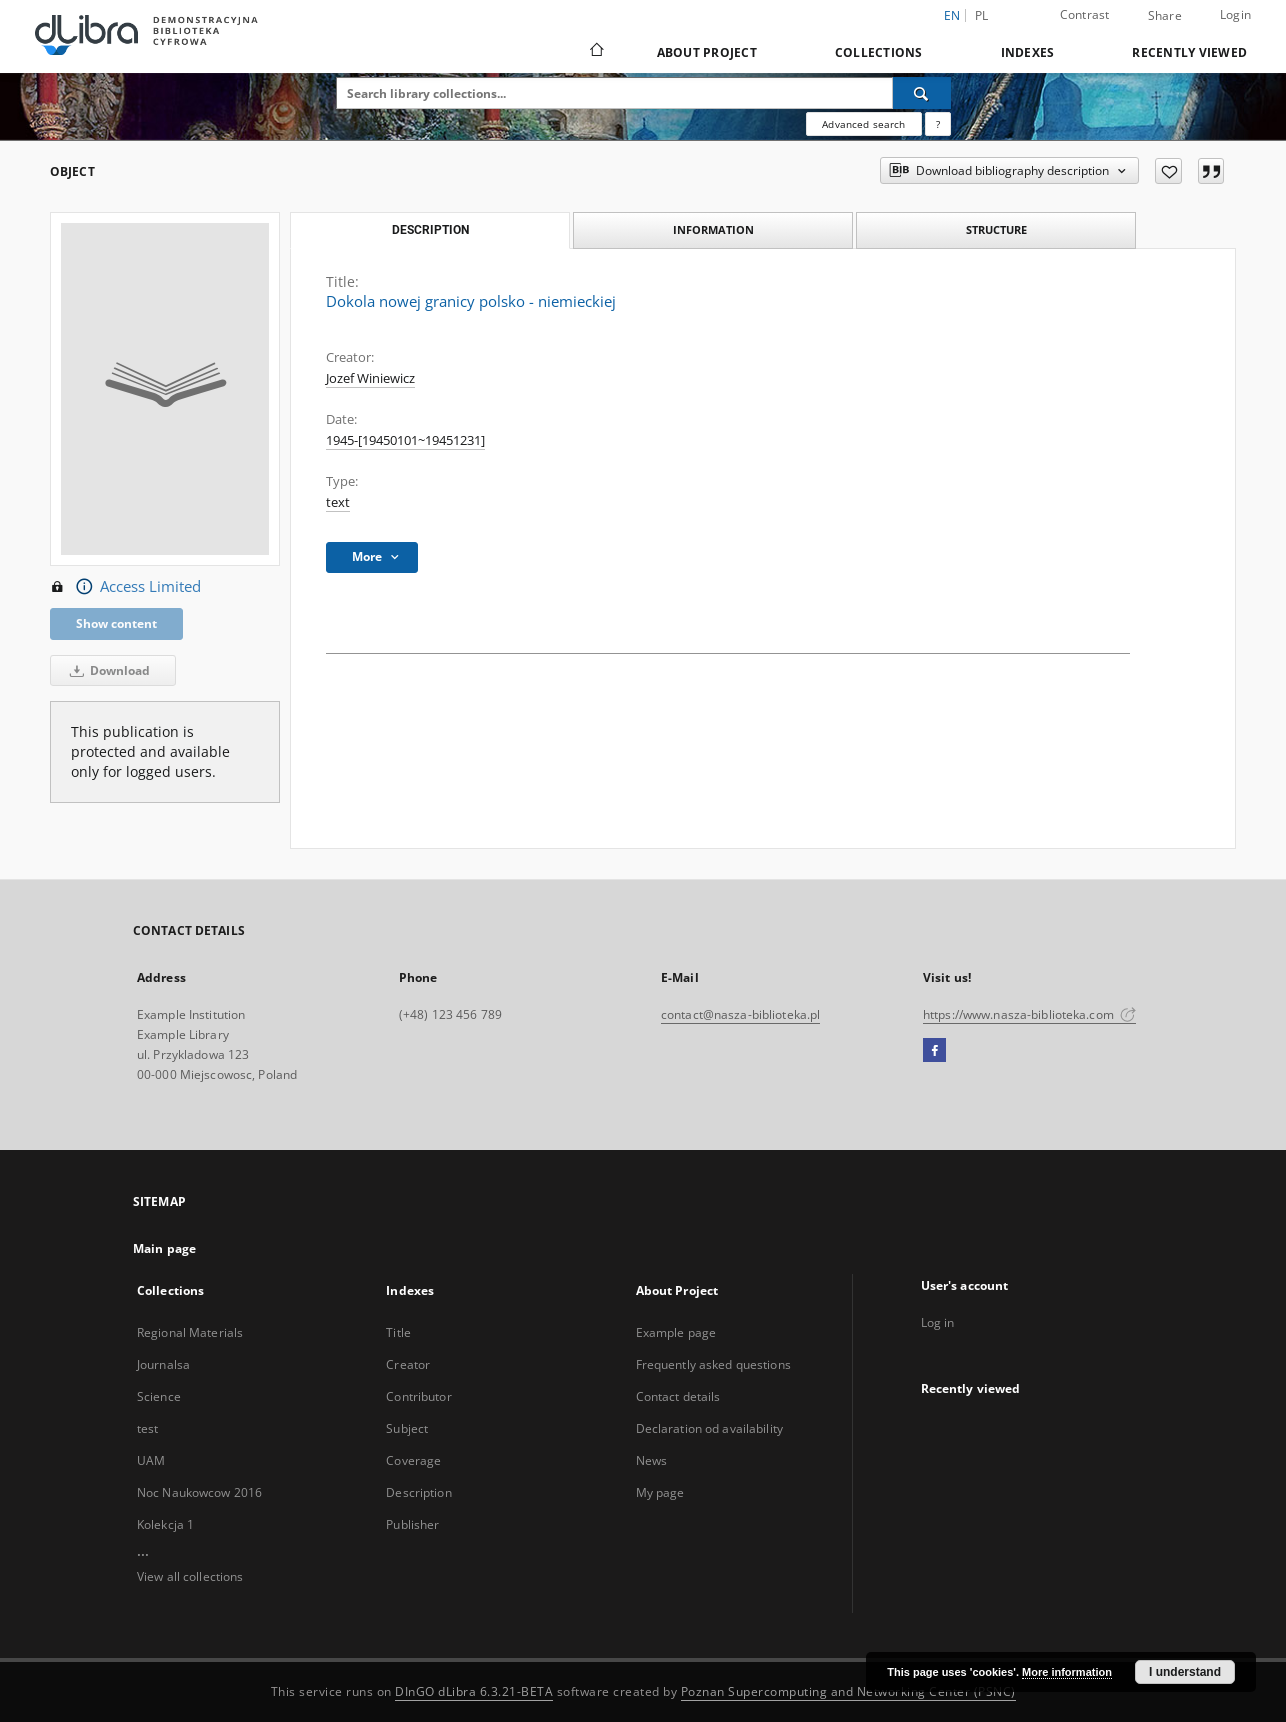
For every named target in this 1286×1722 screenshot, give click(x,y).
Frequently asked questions (713, 1364)
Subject (407, 1428)
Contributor (418, 1396)
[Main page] (595, 52)
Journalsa (163, 1364)
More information (1067, 1672)
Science (159, 1396)
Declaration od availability (709, 1428)
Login (1235, 14)
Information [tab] (713, 229)
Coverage (413, 1460)
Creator (408, 1364)
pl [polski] (982, 15)
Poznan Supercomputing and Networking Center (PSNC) (848, 1691)
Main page (164, 1248)
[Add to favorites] (1168, 171)
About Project (707, 52)
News (651, 1460)
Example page (676, 1332)
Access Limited (125, 587)
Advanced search (863, 124)
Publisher (412, 1524)
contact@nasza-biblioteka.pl (740, 1014)
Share (1165, 16)
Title (398, 1332)
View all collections (190, 1576)
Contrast (1085, 14)
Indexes (1028, 52)
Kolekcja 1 (165, 1524)
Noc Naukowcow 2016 (199, 1492)
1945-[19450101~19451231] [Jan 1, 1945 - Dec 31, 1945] (405, 440)
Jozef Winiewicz (370, 378)
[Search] (922, 93)
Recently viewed (1189, 52)
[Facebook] (934, 1051)
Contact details (678, 1396)
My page (660, 1492)
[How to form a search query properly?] (938, 124)
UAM (151, 1460)
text (338, 502)
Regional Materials (190, 1332)
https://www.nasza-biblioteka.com (1029, 1014)
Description (418, 1492)
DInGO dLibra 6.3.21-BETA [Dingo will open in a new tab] (474, 1691)
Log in (938, 1322)
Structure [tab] (996, 229)
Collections (879, 52)
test (147, 1428)
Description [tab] (430, 230)
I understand (1185, 1672)
